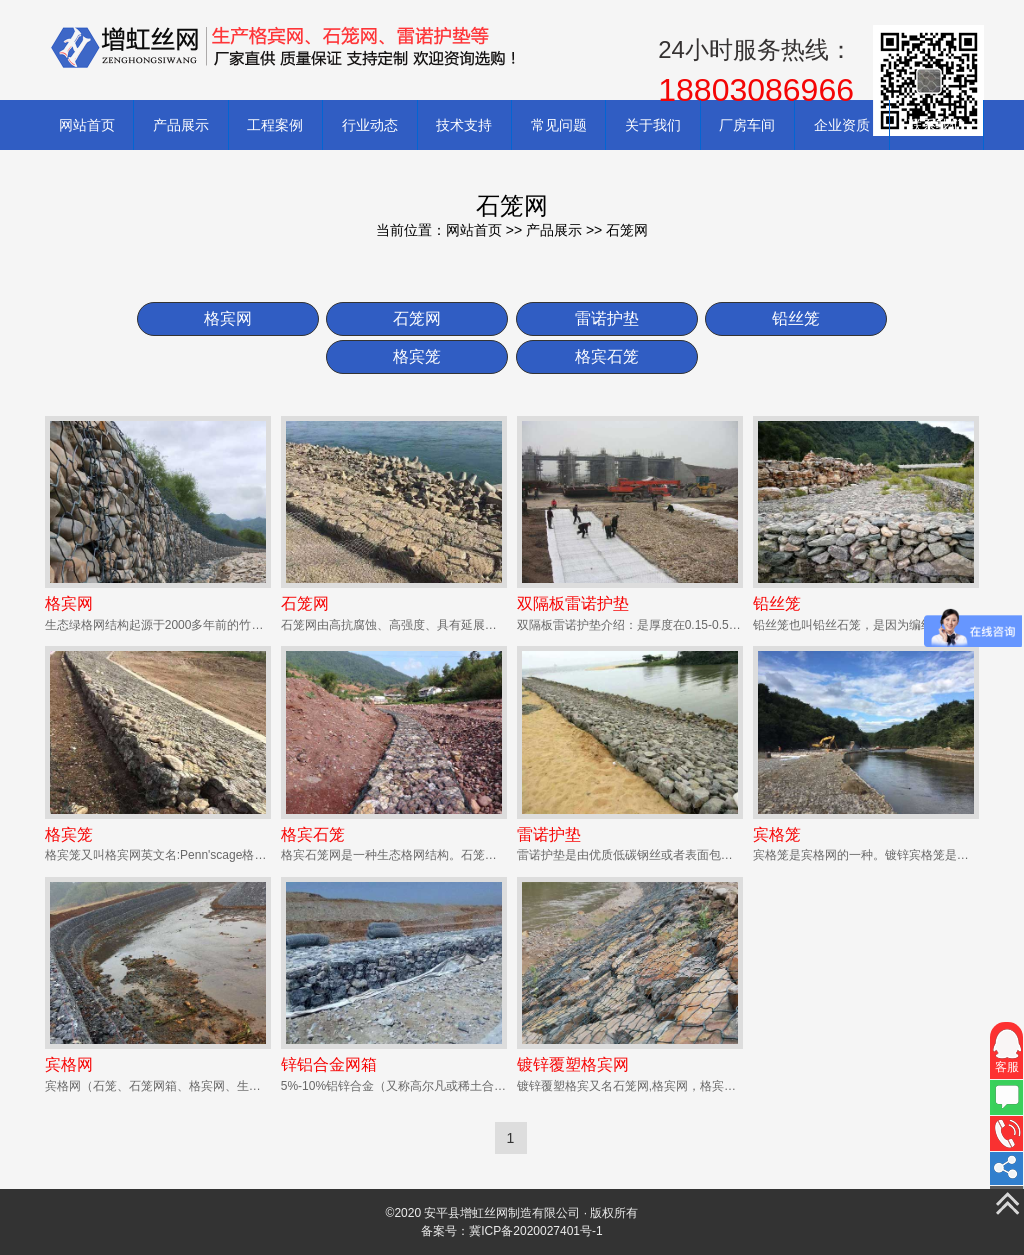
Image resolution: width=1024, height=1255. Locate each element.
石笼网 (627, 230)
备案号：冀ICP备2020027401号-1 (511, 1231)
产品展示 (181, 125)
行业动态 (370, 125)
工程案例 (275, 125)
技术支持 (464, 125)
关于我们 (653, 125)
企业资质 (842, 125)
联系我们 (936, 125)
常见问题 (559, 125)
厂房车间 (747, 125)
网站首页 (87, 125)
